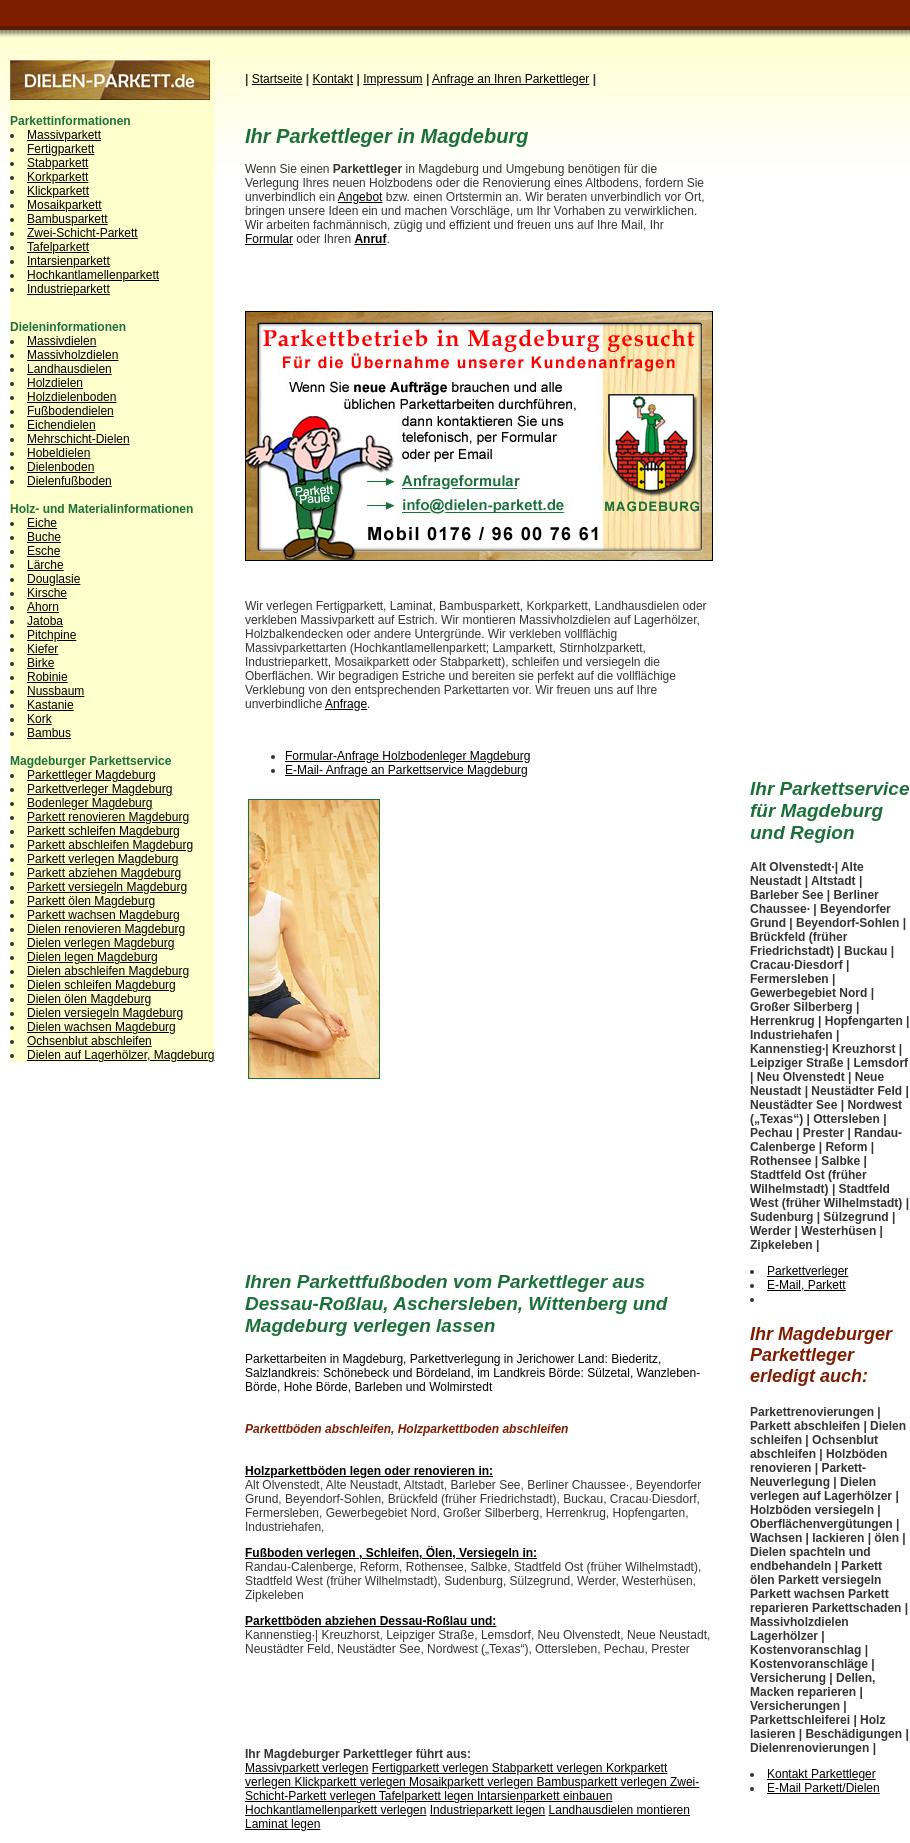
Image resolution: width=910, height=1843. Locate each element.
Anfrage (346, 704)
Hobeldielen (58, 453)
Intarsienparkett (68, 261)
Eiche (42, 523)
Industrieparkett (68, 289)
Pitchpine (51, 635)
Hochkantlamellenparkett (93, 275)
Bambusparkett (67, 219)
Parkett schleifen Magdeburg (103, 831)
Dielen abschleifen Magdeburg (108, 971)
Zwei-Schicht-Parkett (82, 233)
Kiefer (42, 649)
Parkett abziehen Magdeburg (104, 873)
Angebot (360, 197)
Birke (40, 663)
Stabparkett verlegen (549, 1768)
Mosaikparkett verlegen (472, 1782)
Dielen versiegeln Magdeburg (105, 1013)
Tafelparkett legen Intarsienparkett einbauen (496, 1796)
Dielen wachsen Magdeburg (101, 1027)
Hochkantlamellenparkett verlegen (335, 1810)
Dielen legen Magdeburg (92, 957)
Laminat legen (282, 1824)
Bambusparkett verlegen (603, 1782)
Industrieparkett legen (487, 1810)
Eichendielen (61, 425)
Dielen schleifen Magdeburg (101, 985)
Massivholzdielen (72, 355)
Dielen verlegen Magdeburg (100, 943)
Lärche (45, 565)
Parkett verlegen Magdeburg (102, 859)
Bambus (49, 733)
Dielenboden (60, 467)
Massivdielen (61, 341)
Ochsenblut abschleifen (89, 1041)
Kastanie (50, 705)
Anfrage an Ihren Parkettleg (510, 79)
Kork (39, 719)
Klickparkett (58, 191)
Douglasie (53, 579)
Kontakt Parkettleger (821, 1774)
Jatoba (45, 621)
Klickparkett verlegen (351, 1782)
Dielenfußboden (69, 481)
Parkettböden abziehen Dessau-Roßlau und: (370, 1621)
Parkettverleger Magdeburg (99, 789)
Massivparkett (64, 135)
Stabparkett (57, 163)
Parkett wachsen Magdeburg (103, 915)
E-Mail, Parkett (806, 1285)
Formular (269, 239)
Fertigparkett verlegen (432, 1768)
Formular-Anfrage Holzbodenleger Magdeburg (407, 756)
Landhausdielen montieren (619, 1810)
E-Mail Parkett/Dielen (823, 1788)
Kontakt (332, 79)
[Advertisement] (552, 932)
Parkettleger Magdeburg (91, 775)
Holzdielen (55, 383)
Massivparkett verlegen (306, 1768)
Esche (43, 551)
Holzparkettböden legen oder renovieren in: (369, 1471)
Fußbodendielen (70, 411)
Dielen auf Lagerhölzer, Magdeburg (120, 1055)
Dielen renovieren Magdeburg (106, 929)
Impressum (392, 79)
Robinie (47, 677)
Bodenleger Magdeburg (89, 803)
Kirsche (47, 593)
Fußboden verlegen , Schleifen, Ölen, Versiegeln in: (391, 1553)
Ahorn (43, 607)
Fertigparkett (60, 149)
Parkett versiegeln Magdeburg (107, 887)
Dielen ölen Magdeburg (89, 999)
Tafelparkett (58, 247)
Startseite (277, 79)
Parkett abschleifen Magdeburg (110, 845)
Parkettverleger (807, 1271)
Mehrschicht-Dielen (78, 439)
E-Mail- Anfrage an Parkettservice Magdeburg (406, 770)
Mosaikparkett (64, 205)
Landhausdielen (69, 369)
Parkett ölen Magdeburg (91, 901)
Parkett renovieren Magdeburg (108, 817)
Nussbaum (55, 691)
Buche (44, 537)
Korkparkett (57, 177)
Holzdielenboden (71, 397)
